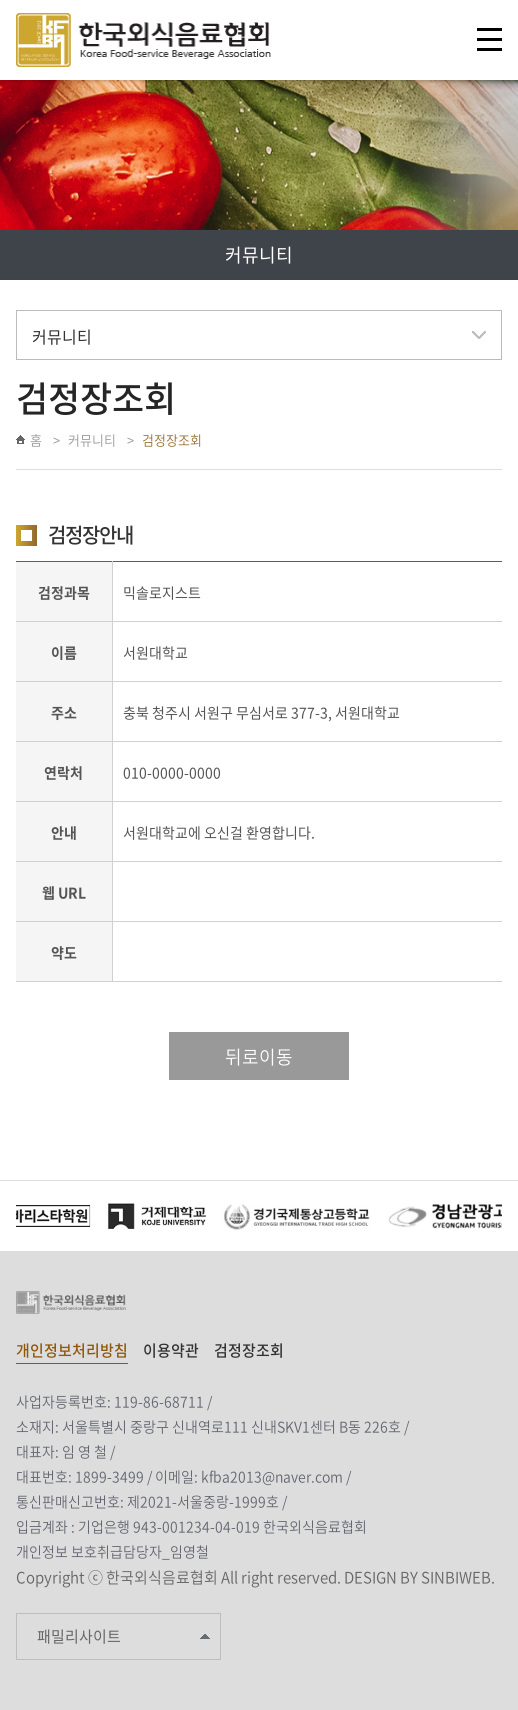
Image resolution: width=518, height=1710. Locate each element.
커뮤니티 (92, 439)
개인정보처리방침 (72, 1350)
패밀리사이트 (79, 1636)
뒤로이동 (259, 1056)
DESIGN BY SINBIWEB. (419, 1577)
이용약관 (171, 1350)
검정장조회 (172, 439)
